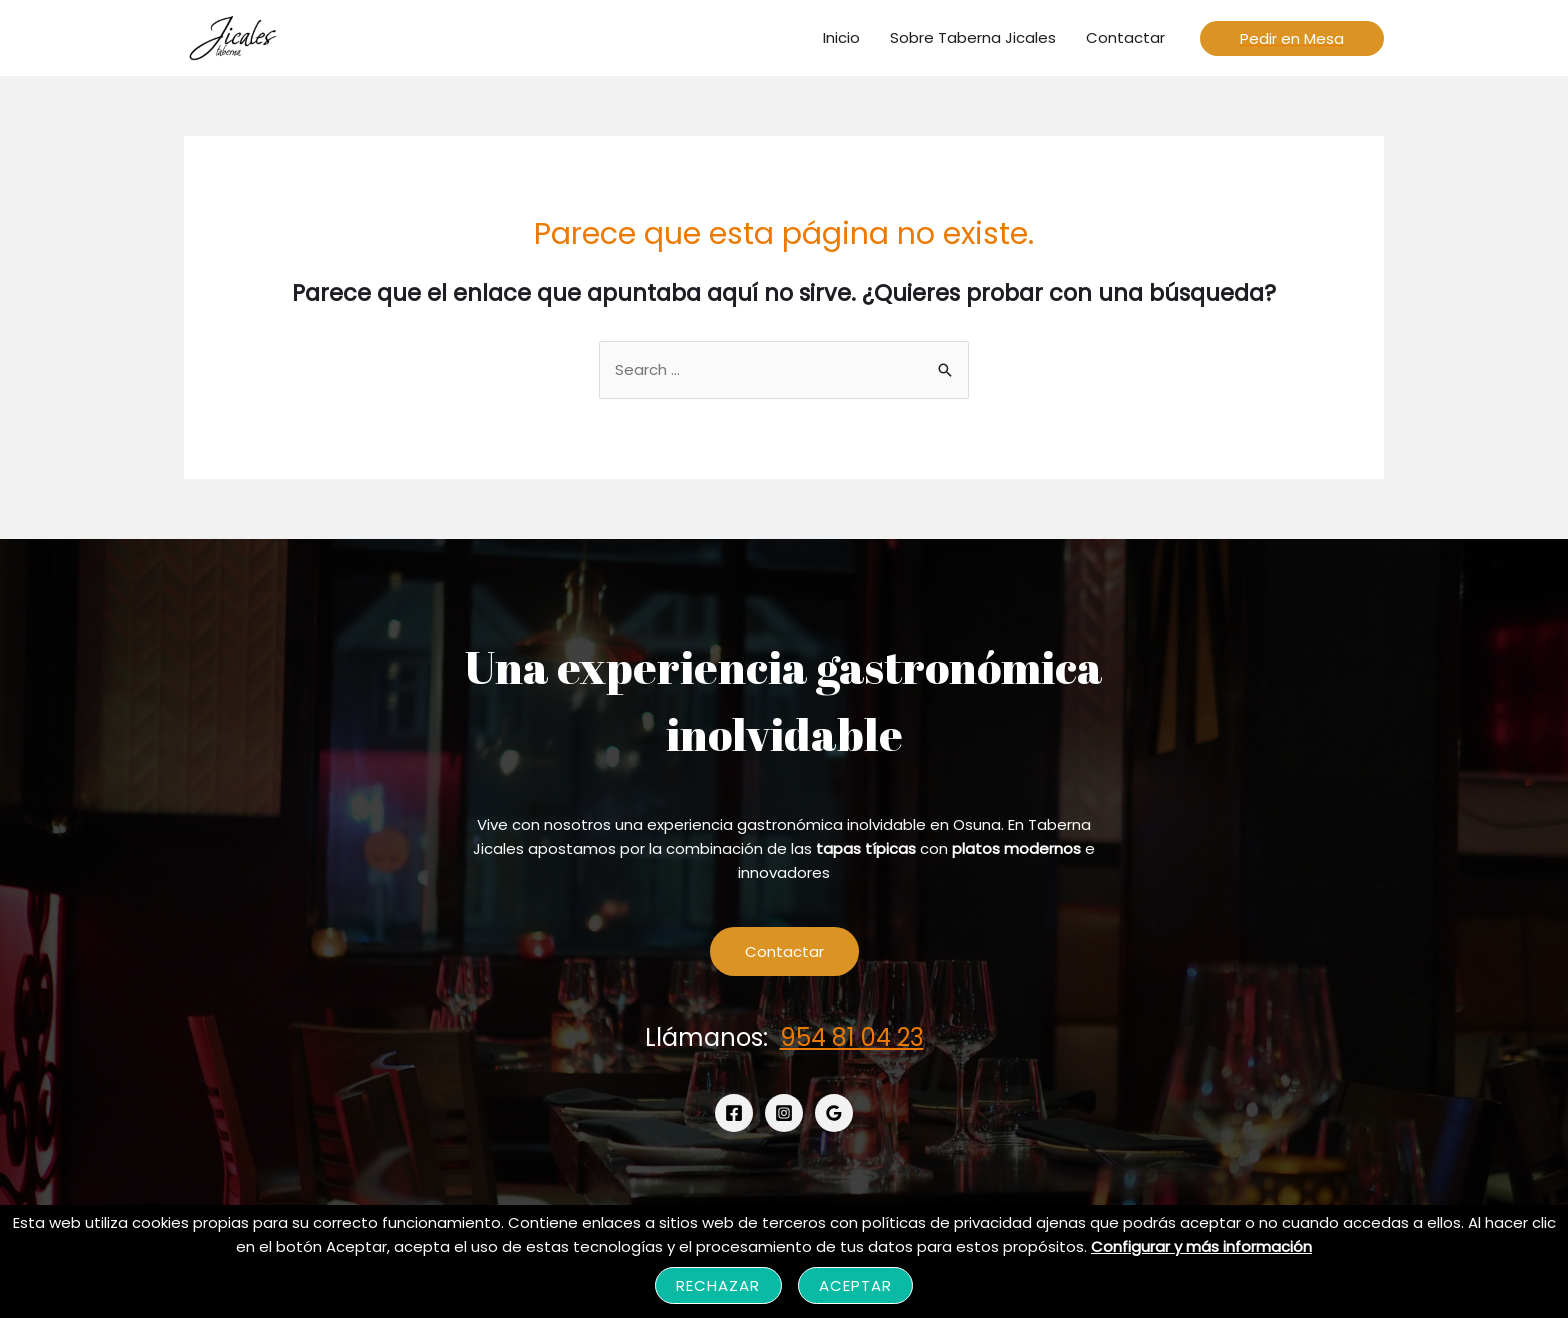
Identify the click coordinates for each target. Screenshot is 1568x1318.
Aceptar (856, 1285)
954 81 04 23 (852, 1037)
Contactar (784, 951)
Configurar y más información (1201, 1246)
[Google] (834, 1113)
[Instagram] (784, 1113)
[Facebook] (734, 1113)
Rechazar (718, 1285)
